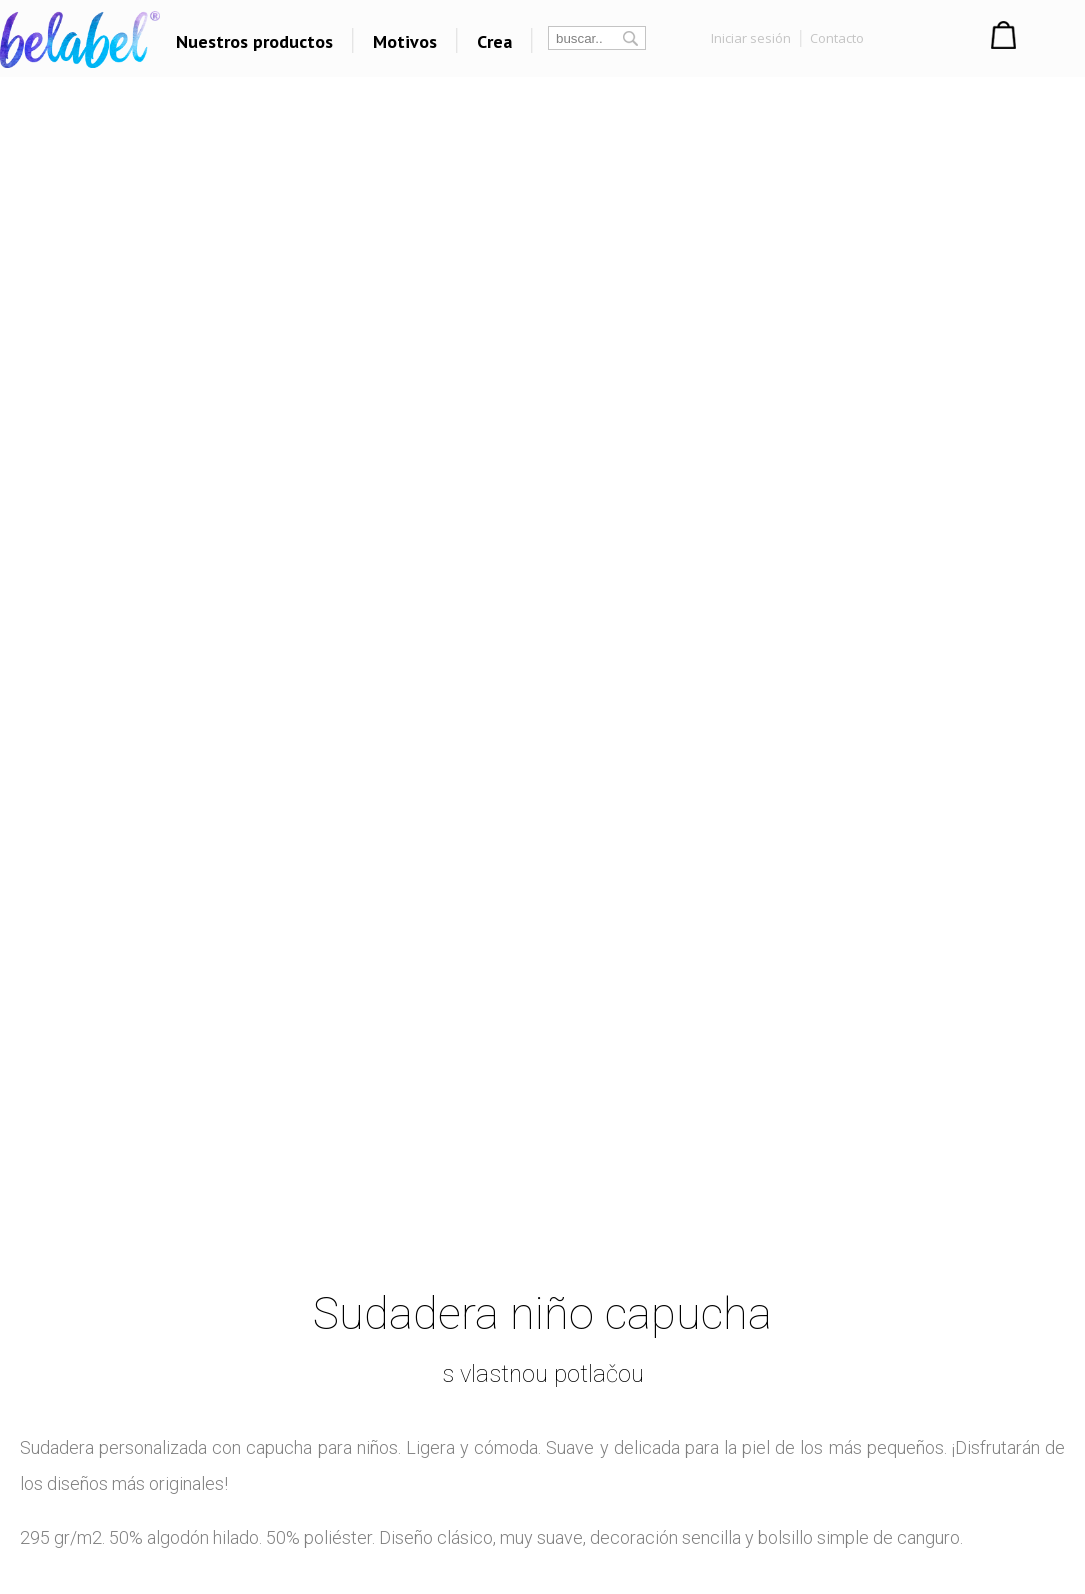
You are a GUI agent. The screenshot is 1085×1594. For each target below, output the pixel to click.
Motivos (405, 41)
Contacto (837, 38)
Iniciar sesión (751, 38)
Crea (494, 41)
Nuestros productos (254, 41)
